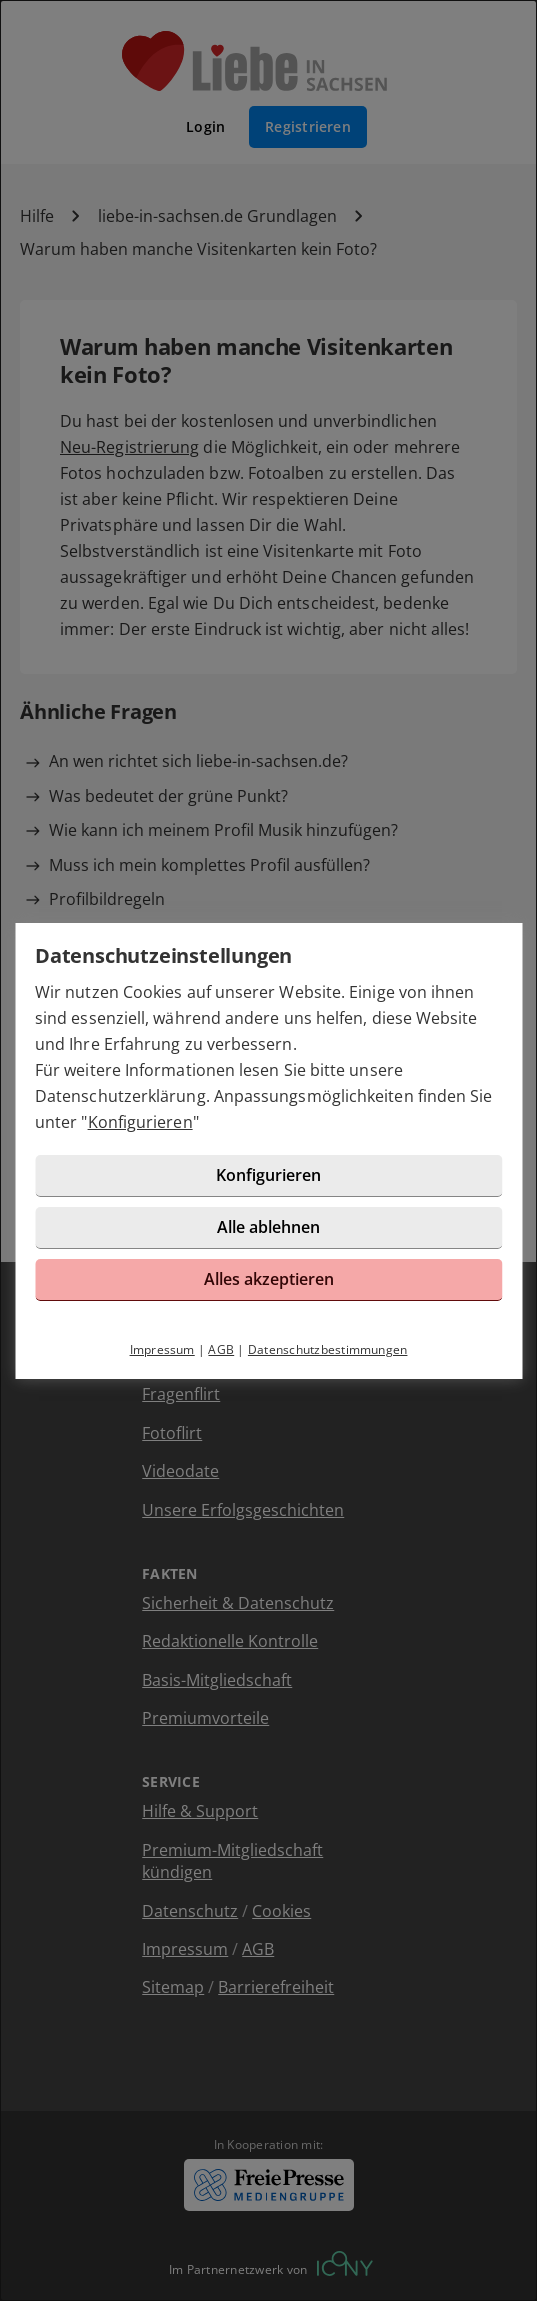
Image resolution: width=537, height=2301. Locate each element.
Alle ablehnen (268, 1227)
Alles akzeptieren (269, 1279)
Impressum (162, 1349)
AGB (221, 1349)
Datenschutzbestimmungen (328, 1349)
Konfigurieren (140, 1122)
